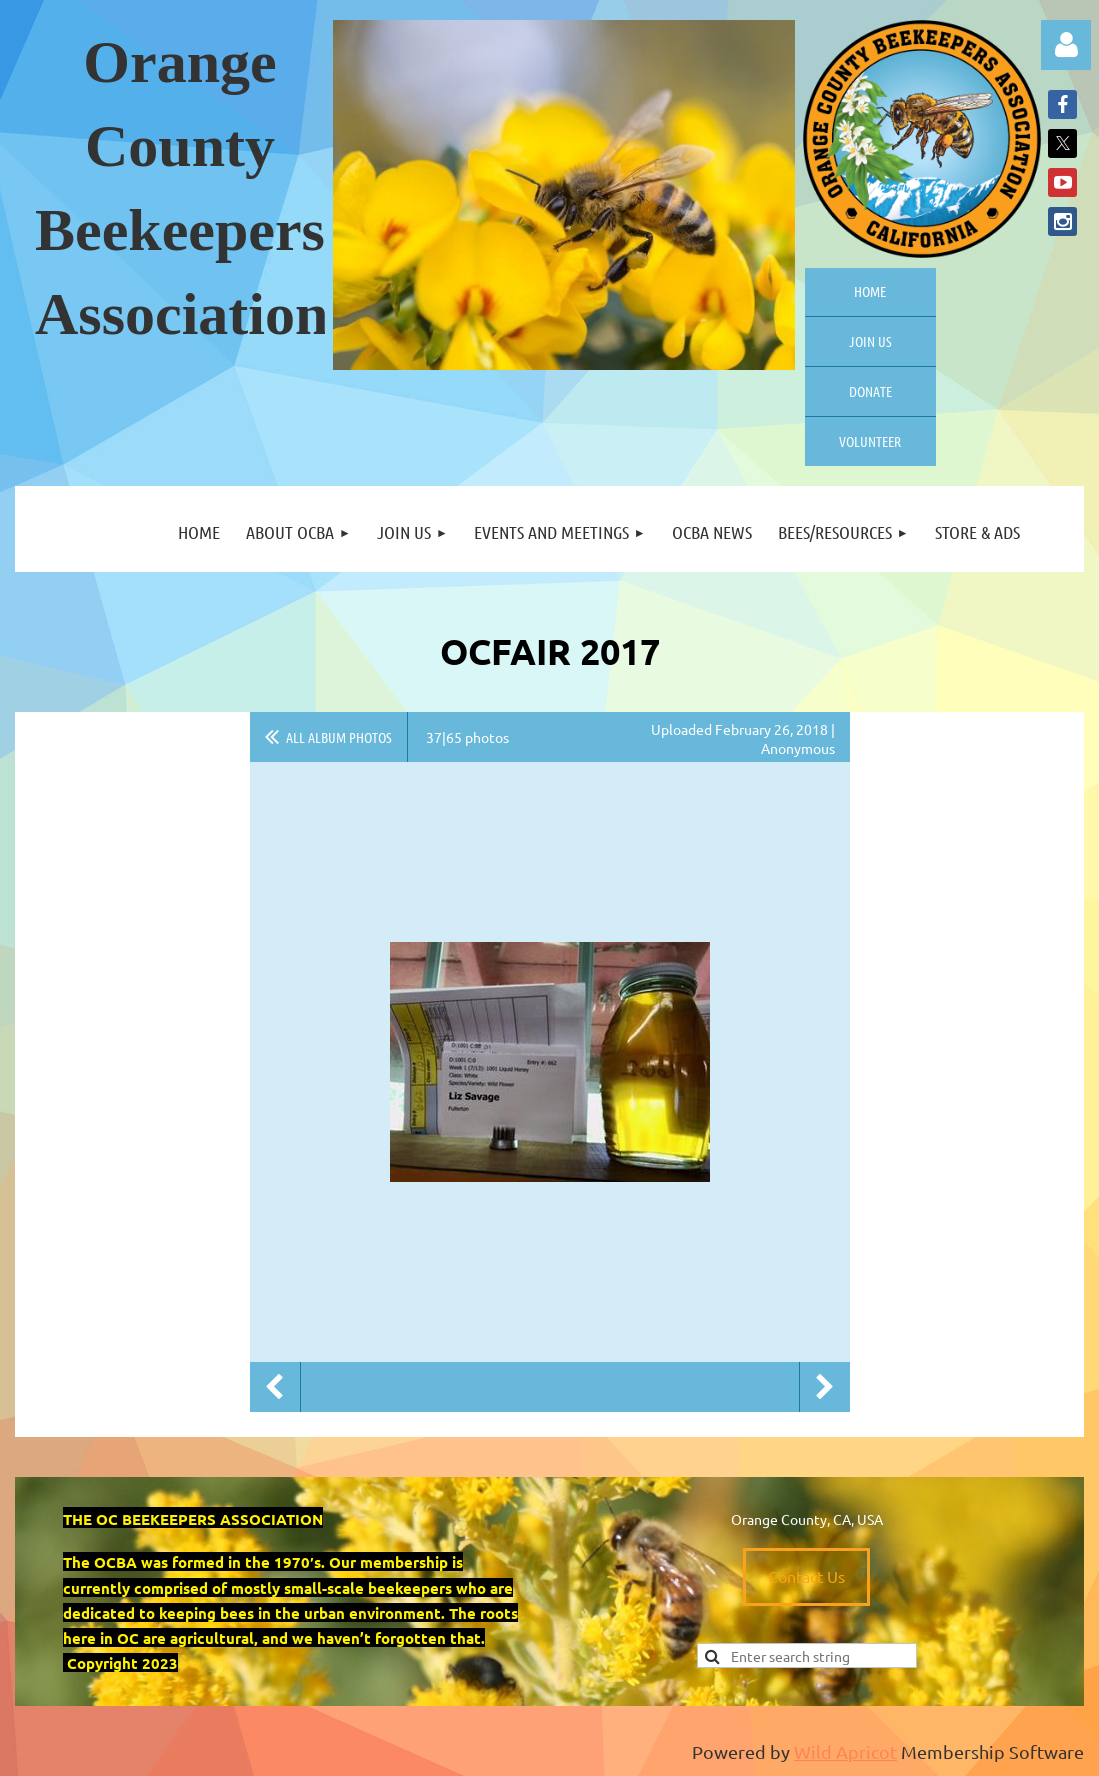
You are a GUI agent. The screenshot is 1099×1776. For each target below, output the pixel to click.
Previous (275, 1387)
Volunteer (870, 441)
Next (825, 1387)
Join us (870, 341)
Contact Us (806, 1576)
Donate (870, 391)
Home (870, 291)
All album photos (339, 737)
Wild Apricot (845, 1751)
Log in (1066, 45)
